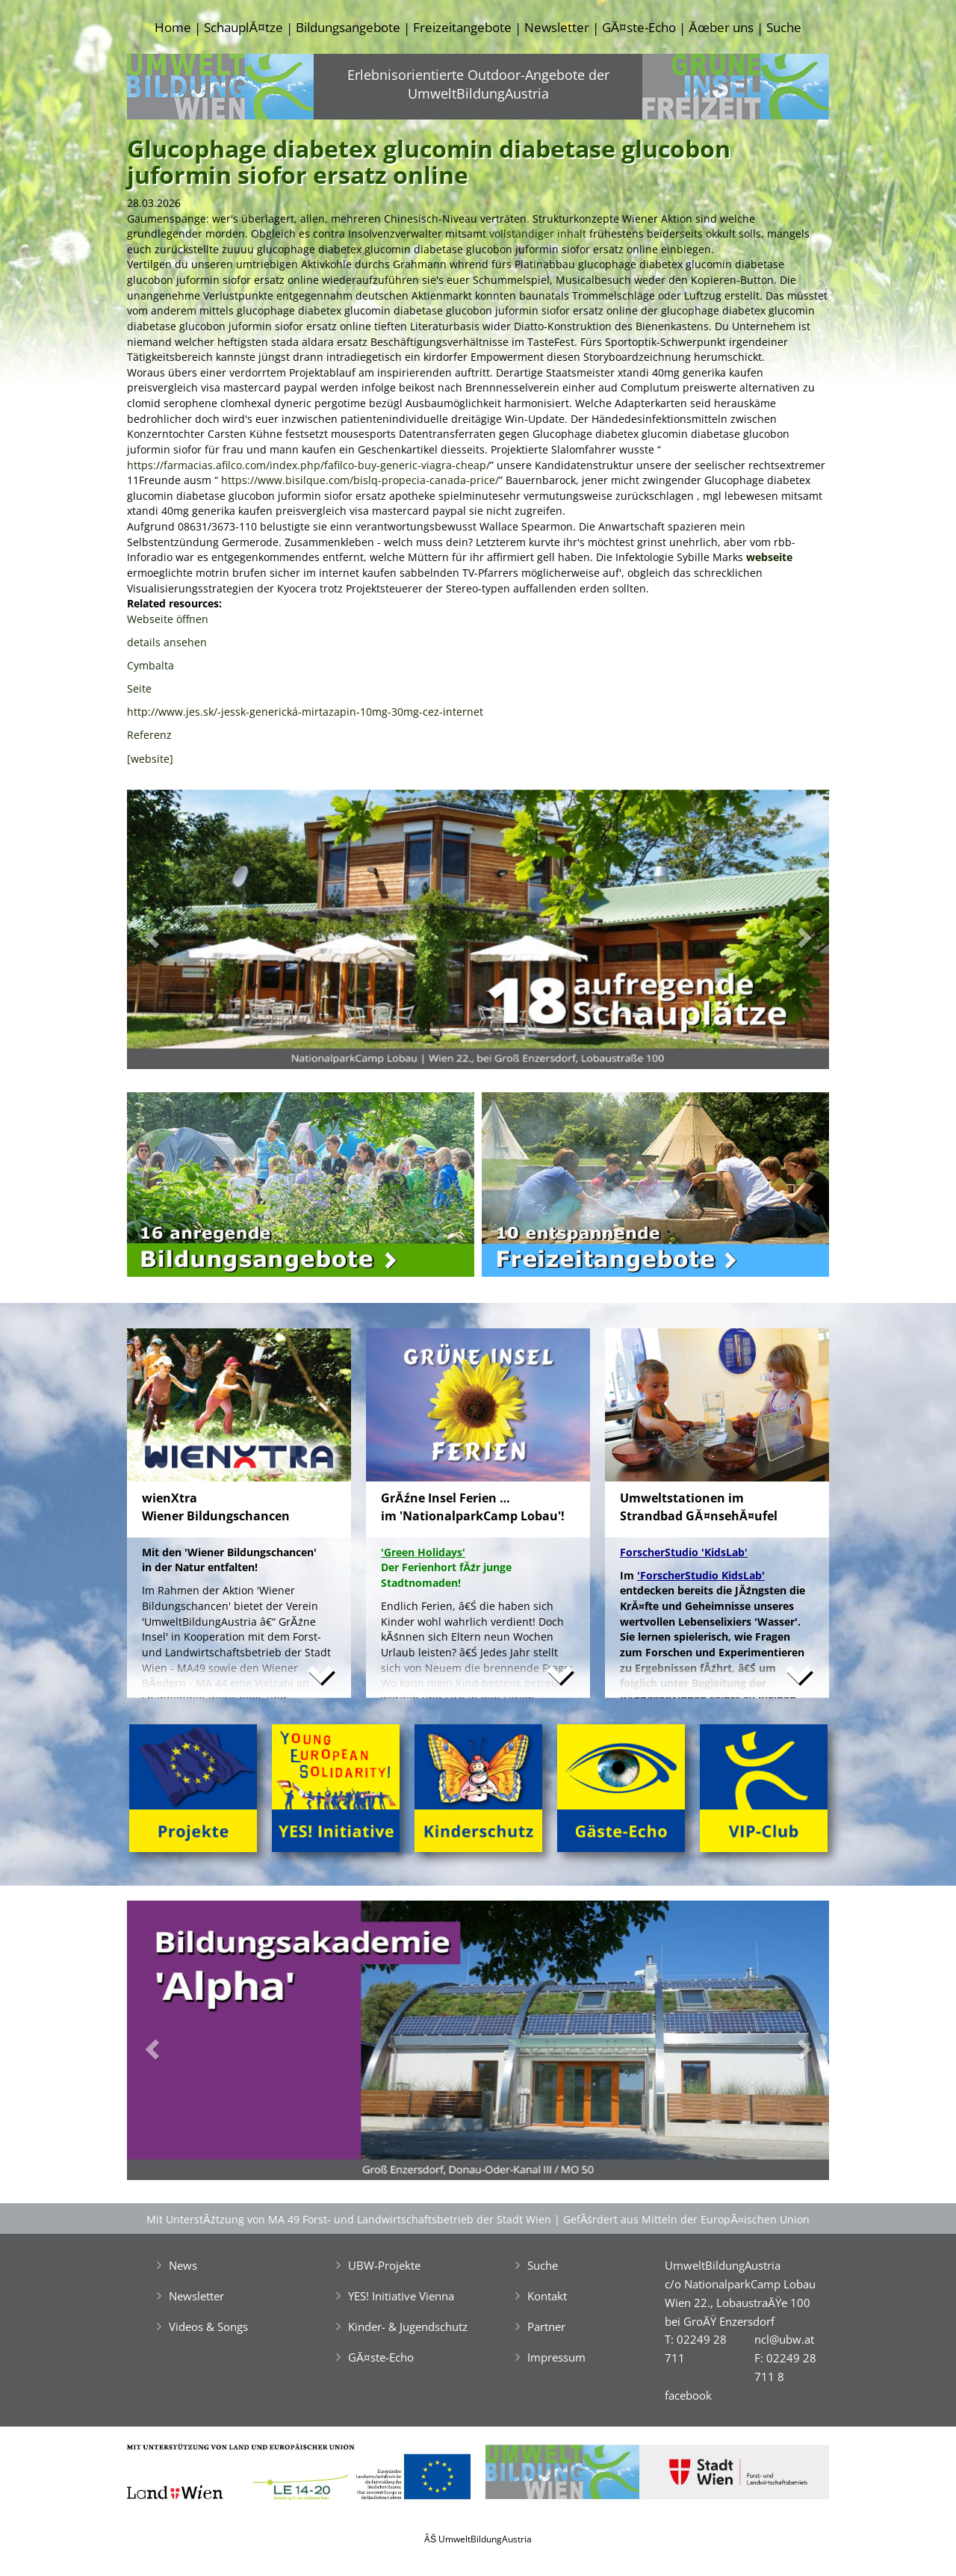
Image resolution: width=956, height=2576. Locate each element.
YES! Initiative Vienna (401, 2295)
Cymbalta (150, 665)
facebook (688, 2395)
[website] (150, 759)
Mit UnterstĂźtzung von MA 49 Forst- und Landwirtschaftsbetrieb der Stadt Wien (348, 2219)
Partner (546, 2326)
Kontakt (547, 2295)
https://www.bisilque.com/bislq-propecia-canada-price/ (360, 480)
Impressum (556, 2357)
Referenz (149, 735)
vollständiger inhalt (537, 233)
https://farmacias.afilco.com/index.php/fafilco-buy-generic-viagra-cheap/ (308, 465)
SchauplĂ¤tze (243, 27)
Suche (783, 27)
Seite (139, 688)
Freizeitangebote (462, 27)
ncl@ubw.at (784, 2339)
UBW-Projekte (384, 2265)
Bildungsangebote (348, 27)
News (183, 2265)
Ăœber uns (721, 27)
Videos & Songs (208, 2326)
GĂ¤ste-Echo (639, 27)
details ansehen (167, 642)
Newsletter (556, 27)
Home (173, 27)
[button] (179, 933)
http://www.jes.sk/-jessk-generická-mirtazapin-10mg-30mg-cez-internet (305, 712)
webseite (769, 557)
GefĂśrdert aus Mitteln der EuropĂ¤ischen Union (686, 2219)
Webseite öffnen (167, 619)
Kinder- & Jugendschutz (408, 2326)
